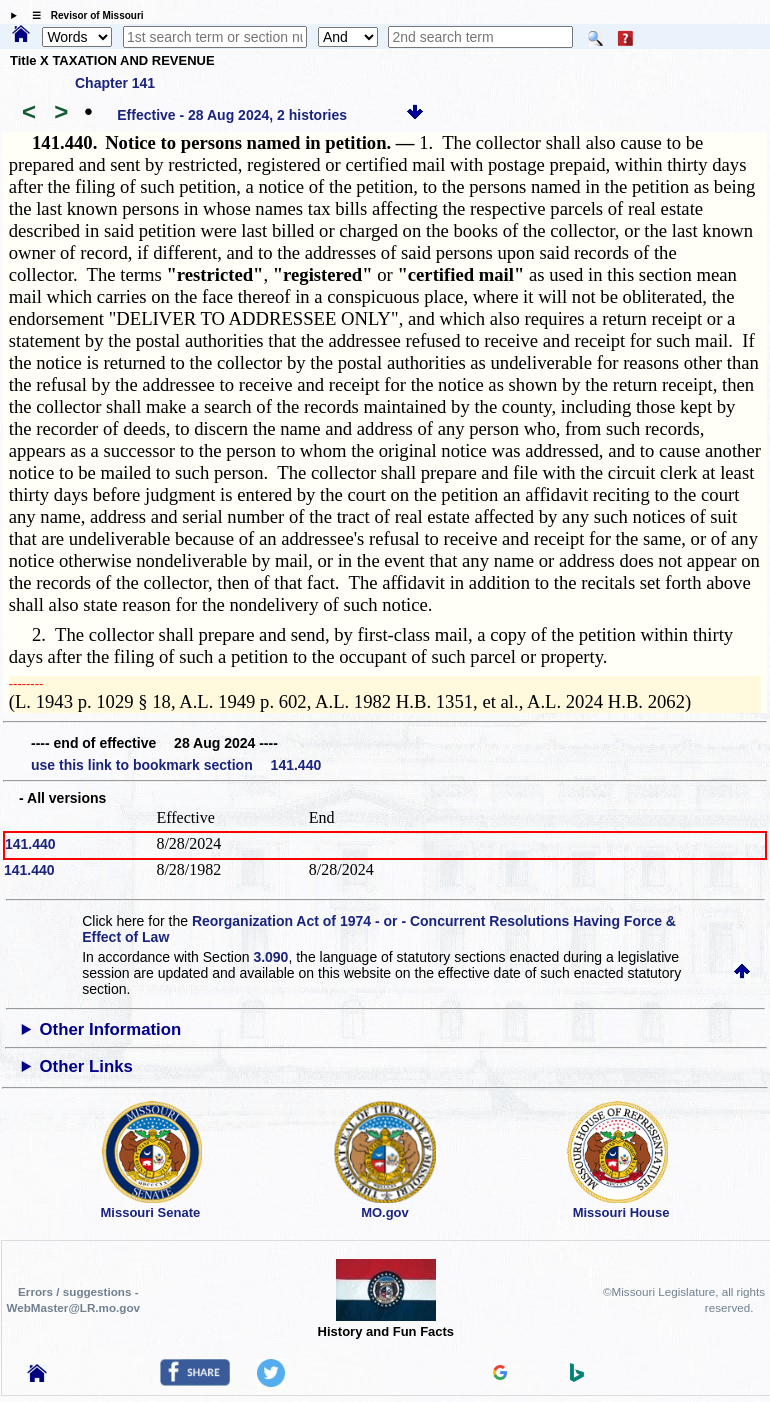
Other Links (86, 1066)
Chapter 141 (115, 83)
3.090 (270, 957)
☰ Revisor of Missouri (83, 15)
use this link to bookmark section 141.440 (176, 765)
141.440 (30, 844)
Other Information (111, 1029)
